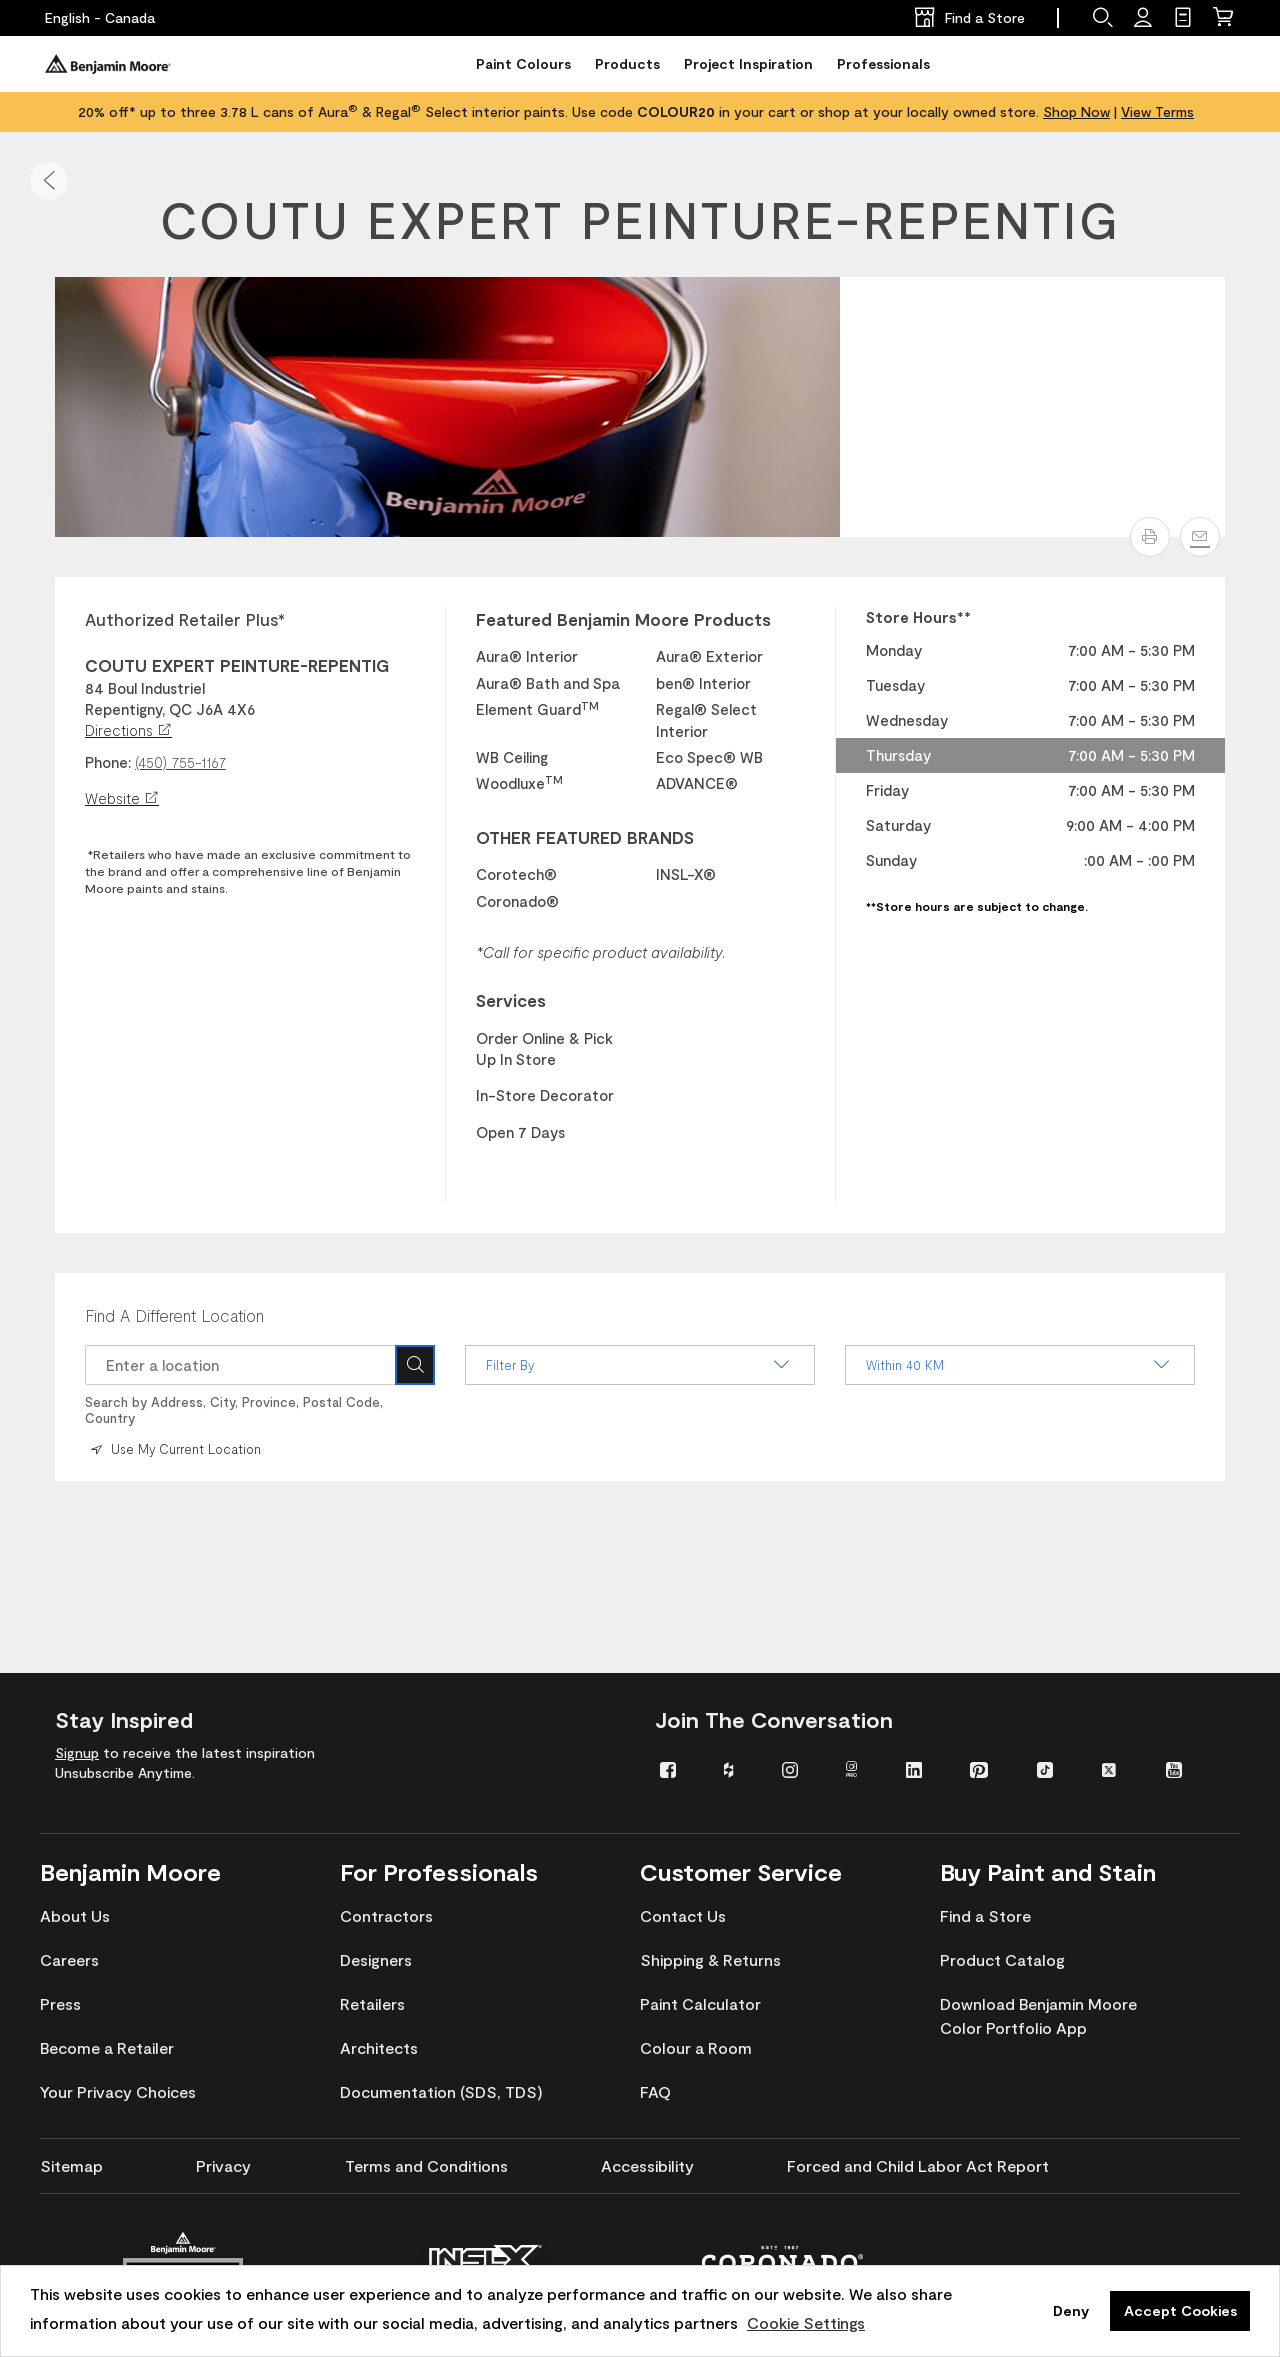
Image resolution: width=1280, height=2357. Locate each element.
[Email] (1200, 537)
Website (122, 798)
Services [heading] (511, 1000)
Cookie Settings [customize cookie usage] (806, 2322)
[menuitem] (677, 1768)
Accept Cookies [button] (1180, 2310)
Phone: (108, 762)
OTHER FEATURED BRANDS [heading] (585, 837)
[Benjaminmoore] (108, 64)
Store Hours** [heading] (918, 617)
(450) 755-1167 (180, 762)
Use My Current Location (174, 1449)
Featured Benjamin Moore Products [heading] (623, 619)
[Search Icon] (415, 1365)
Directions (128, 730)
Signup (77, 1752)
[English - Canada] (100, 18)
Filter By (640, 1365)
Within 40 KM (1020, 1365)
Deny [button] (1071, 2310)
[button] (49, 181)
